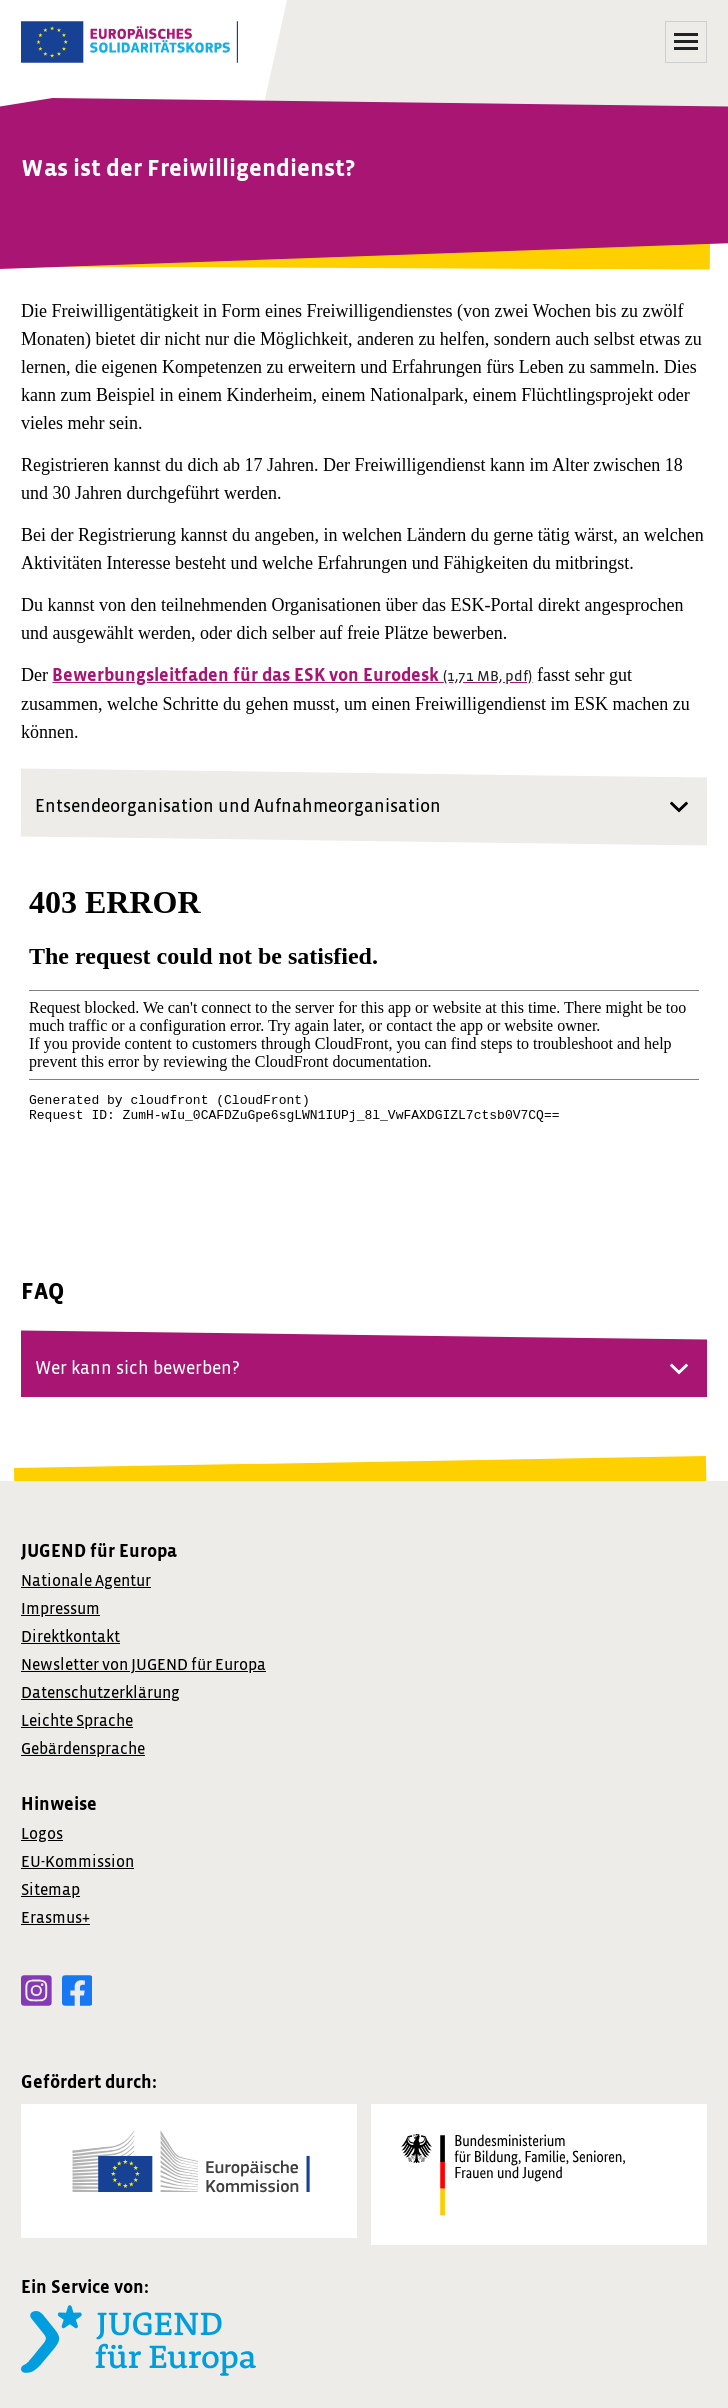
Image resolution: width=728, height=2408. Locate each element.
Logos (42, 1834)
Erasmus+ (55, 1918)
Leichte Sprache (77, 1721)
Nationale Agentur (86, 1581)
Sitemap (50, 1890)
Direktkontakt (70, 1637)
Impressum (60, 1609)
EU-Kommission (77, 1862)
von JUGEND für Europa (143, 1665)
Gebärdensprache (83, 1749)
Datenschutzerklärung (100, 1693)
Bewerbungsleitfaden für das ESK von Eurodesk (292, 675)
